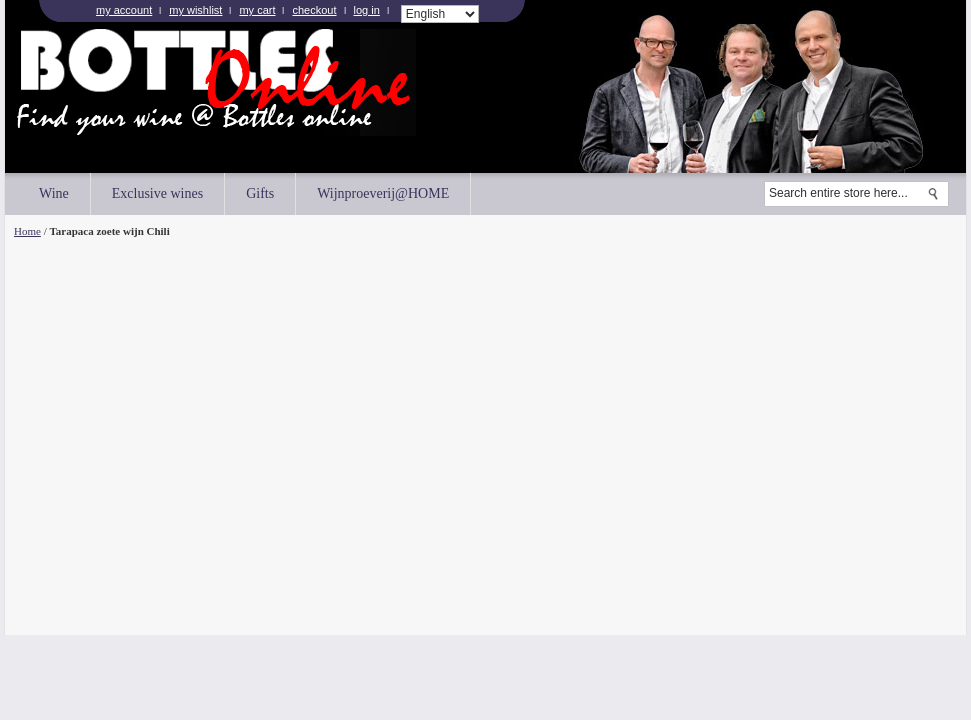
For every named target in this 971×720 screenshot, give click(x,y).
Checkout (314, 10)
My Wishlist (195, 10)
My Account (124, 10)
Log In (367, 10)
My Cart (257, 10)
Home (27, 231)
